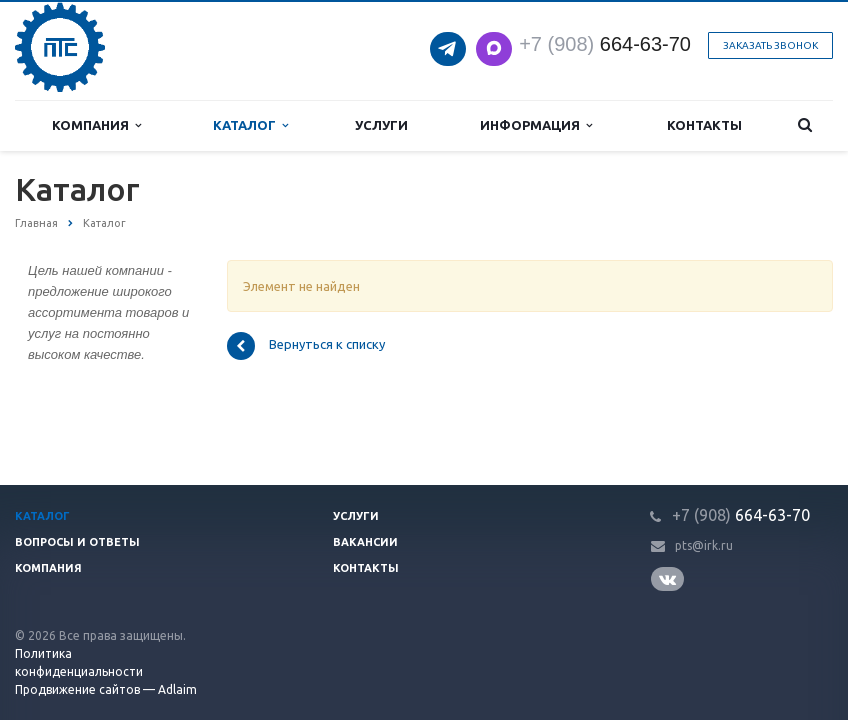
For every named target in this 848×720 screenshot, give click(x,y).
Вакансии (365, 542)
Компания (96, 125)
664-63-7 (599, 44)
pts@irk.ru (704, 545)
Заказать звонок (770, 45)
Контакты (704, 125)
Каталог (250, 125)
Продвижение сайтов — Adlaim (106, 689)
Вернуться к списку (306, 346)
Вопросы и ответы (77, 542)
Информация (536, 125)
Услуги (381, 125)
